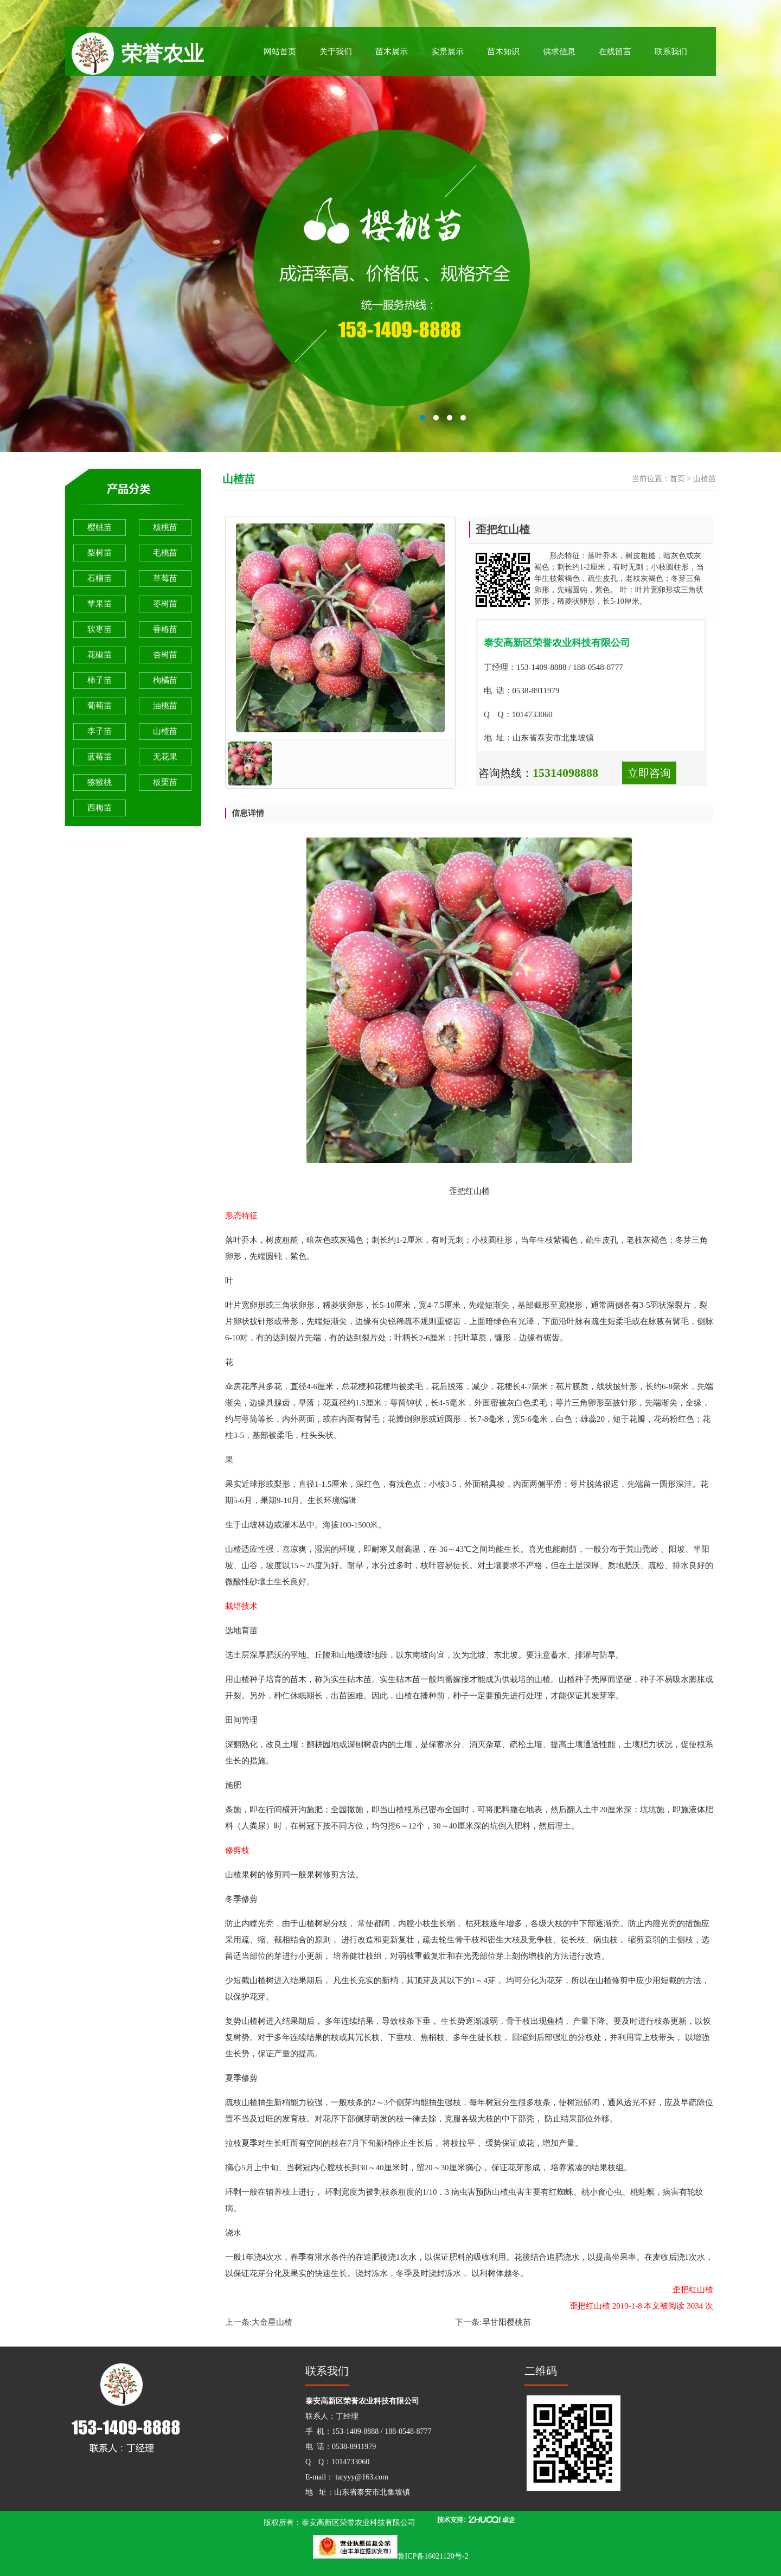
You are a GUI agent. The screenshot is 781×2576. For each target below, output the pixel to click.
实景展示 (447, 51)
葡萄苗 (99, 705)
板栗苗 (165, 782)
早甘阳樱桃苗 (506, 2322)
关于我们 (335, 51)
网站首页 (280, 51)
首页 (677, 479)
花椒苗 (99, 654)
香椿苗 (165, 629)
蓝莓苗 (99, 756)
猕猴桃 (99, 782)
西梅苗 (99, 807)
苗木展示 (391, 51)
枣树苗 (165, 603)
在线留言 (615, 51)
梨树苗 (99, 552)
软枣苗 (99, 629)
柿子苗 (99, 680)
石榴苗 (99, 578)
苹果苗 (99, 603)
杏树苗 (165, 654)
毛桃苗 (165, 552)
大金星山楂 (272, 2322)
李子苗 (99, 731)
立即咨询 (649, 773)
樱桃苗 (99, 527)
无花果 (165, 756)
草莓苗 (165, 578)
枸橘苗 (165, 680)
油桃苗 (165, 705)
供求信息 (559, 51)
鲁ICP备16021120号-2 (433, 2556)
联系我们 (671, 51)
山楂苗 (165, 731)
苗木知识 (503, 51)
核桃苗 (165, 527)
